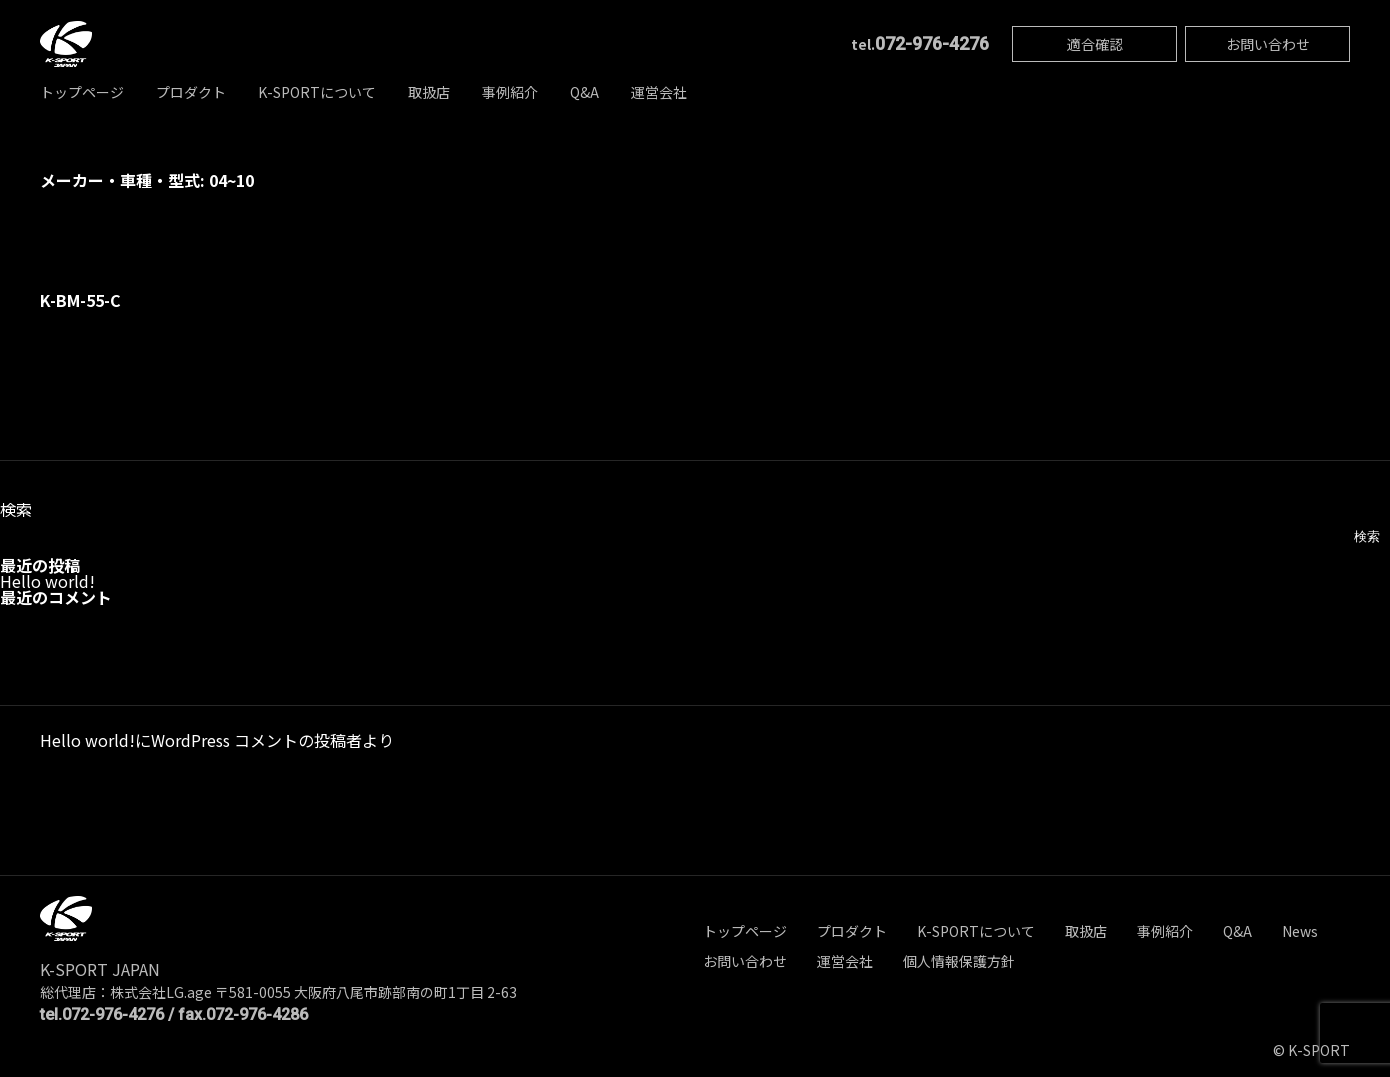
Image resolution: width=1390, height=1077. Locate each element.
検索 (16, 509)
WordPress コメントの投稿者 (256, 740)
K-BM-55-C (80, 300)
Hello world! (47, 581)
